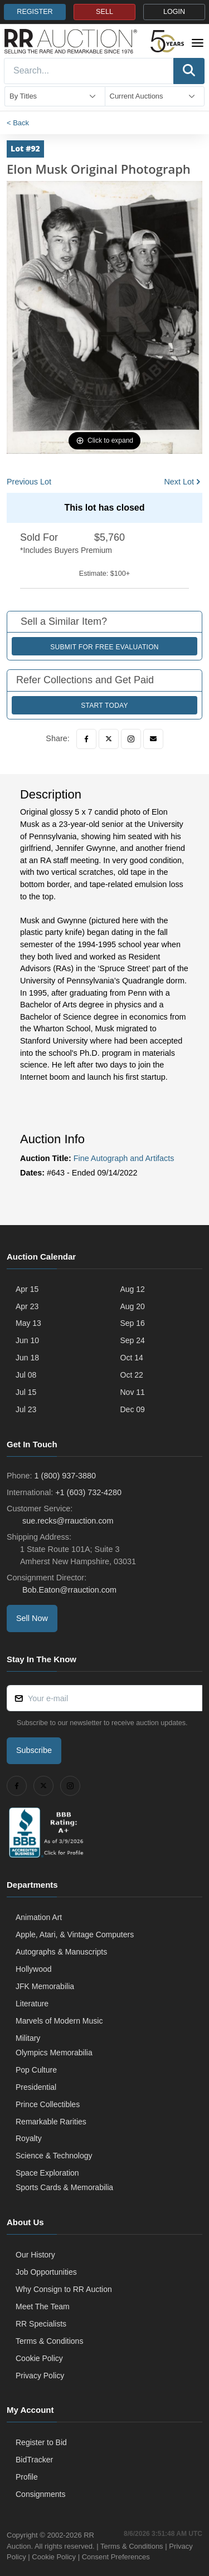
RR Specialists (41, 2323)
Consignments (41, 2494)
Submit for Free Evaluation (104, 647)
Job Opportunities (46, 2272)
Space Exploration (47, 2172)
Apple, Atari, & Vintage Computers (75, 1934)
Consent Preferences (116, 2557)
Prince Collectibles (48, 2104)
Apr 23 (27, 1306)
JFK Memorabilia (45, 1986)
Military (28, 2038)
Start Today (104, 705)
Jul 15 (26, 1392)
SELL (104, 12)
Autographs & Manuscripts (61, 1951)
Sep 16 (132, 1323)
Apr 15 (27, 1289)
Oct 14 (131, 1357)
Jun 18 (27, 1357)
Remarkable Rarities (51, 2121)
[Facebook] (86, 739)
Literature (32, 2003)
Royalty (29, 2138)
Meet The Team (43, 2306)
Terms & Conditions (49, 2341)
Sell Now (32, 1618)
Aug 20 (132, 1306)
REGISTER (34, 12)
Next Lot (179, 481)
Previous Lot (29, 481)
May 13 (28, 1323)
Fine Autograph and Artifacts (124, 1158)
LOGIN (174, 12)
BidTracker (34, 2459)
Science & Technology (54, 2155)
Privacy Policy (40, 2375)
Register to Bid (41, 2442)
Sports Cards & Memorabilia (64, 2187)
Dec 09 (132, 1409)
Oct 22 (131, 1374)
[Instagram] (131, 739)
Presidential (36, 2087)
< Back (18, 123)
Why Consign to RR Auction (64, 2289)
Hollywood (34, 1969)
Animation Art (39, 1917)
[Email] (153, 739)
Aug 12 (132, 1289)
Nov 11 (132, 1392)
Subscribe (34, 1750)
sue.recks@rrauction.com (66, 1520)
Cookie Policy (39, 2358)
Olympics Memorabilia (54, 2052)
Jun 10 (27, 1340)
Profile (27, 2476)
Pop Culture (36, 2069)
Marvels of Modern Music (59, 2020)
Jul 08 (26, 1374)
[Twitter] (109, 739)
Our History (35, 2254)
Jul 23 (26, 1409)
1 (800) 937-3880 (65, 1475)
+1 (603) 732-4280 (88, 1492)
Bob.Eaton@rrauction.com (68, 1589)
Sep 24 (132, 1340)
